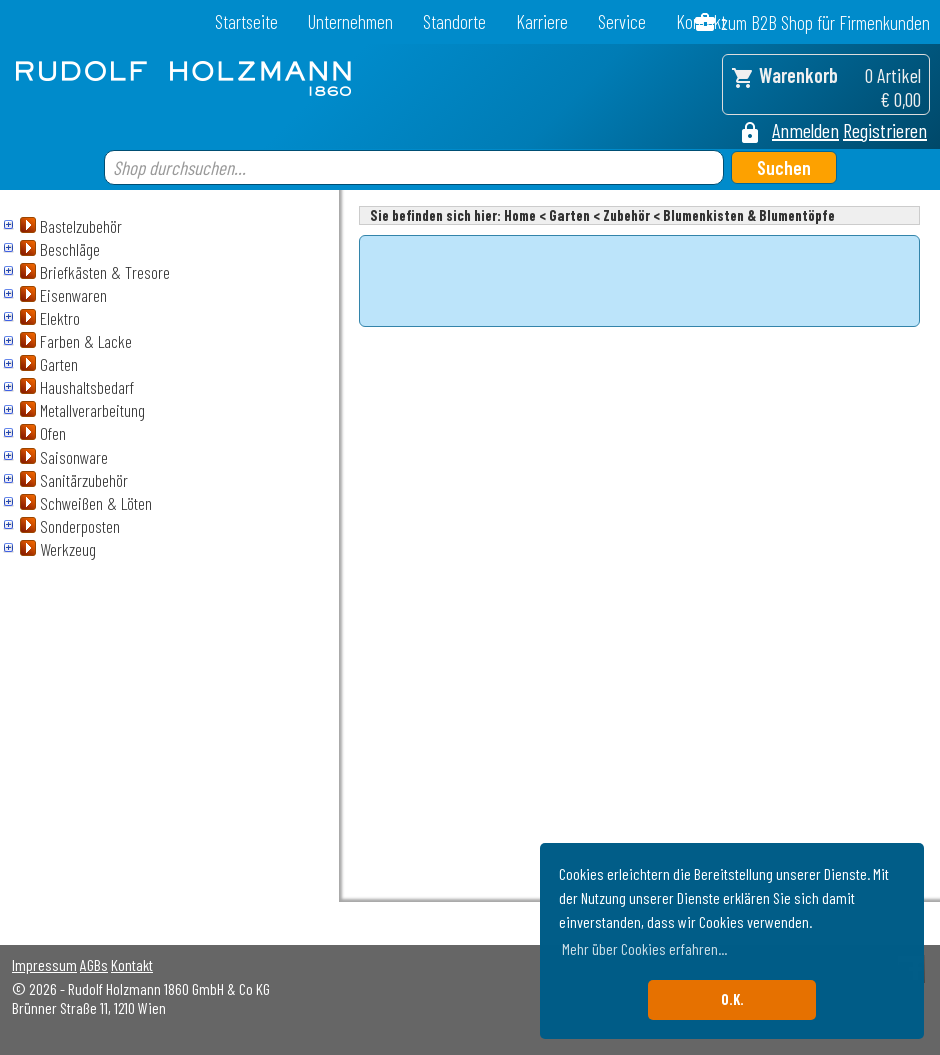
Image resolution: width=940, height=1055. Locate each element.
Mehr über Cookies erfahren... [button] (644, 948)
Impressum (44, 964)
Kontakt (132, 964)
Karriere (542, 21)
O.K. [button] (732, 999)
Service (622, 21)
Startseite (246, 21)
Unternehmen (350, 21)
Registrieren (885, 130)
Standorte (454, 21)
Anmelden (805, 130)
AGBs (94, 964)
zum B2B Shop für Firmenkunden (825, 22)
